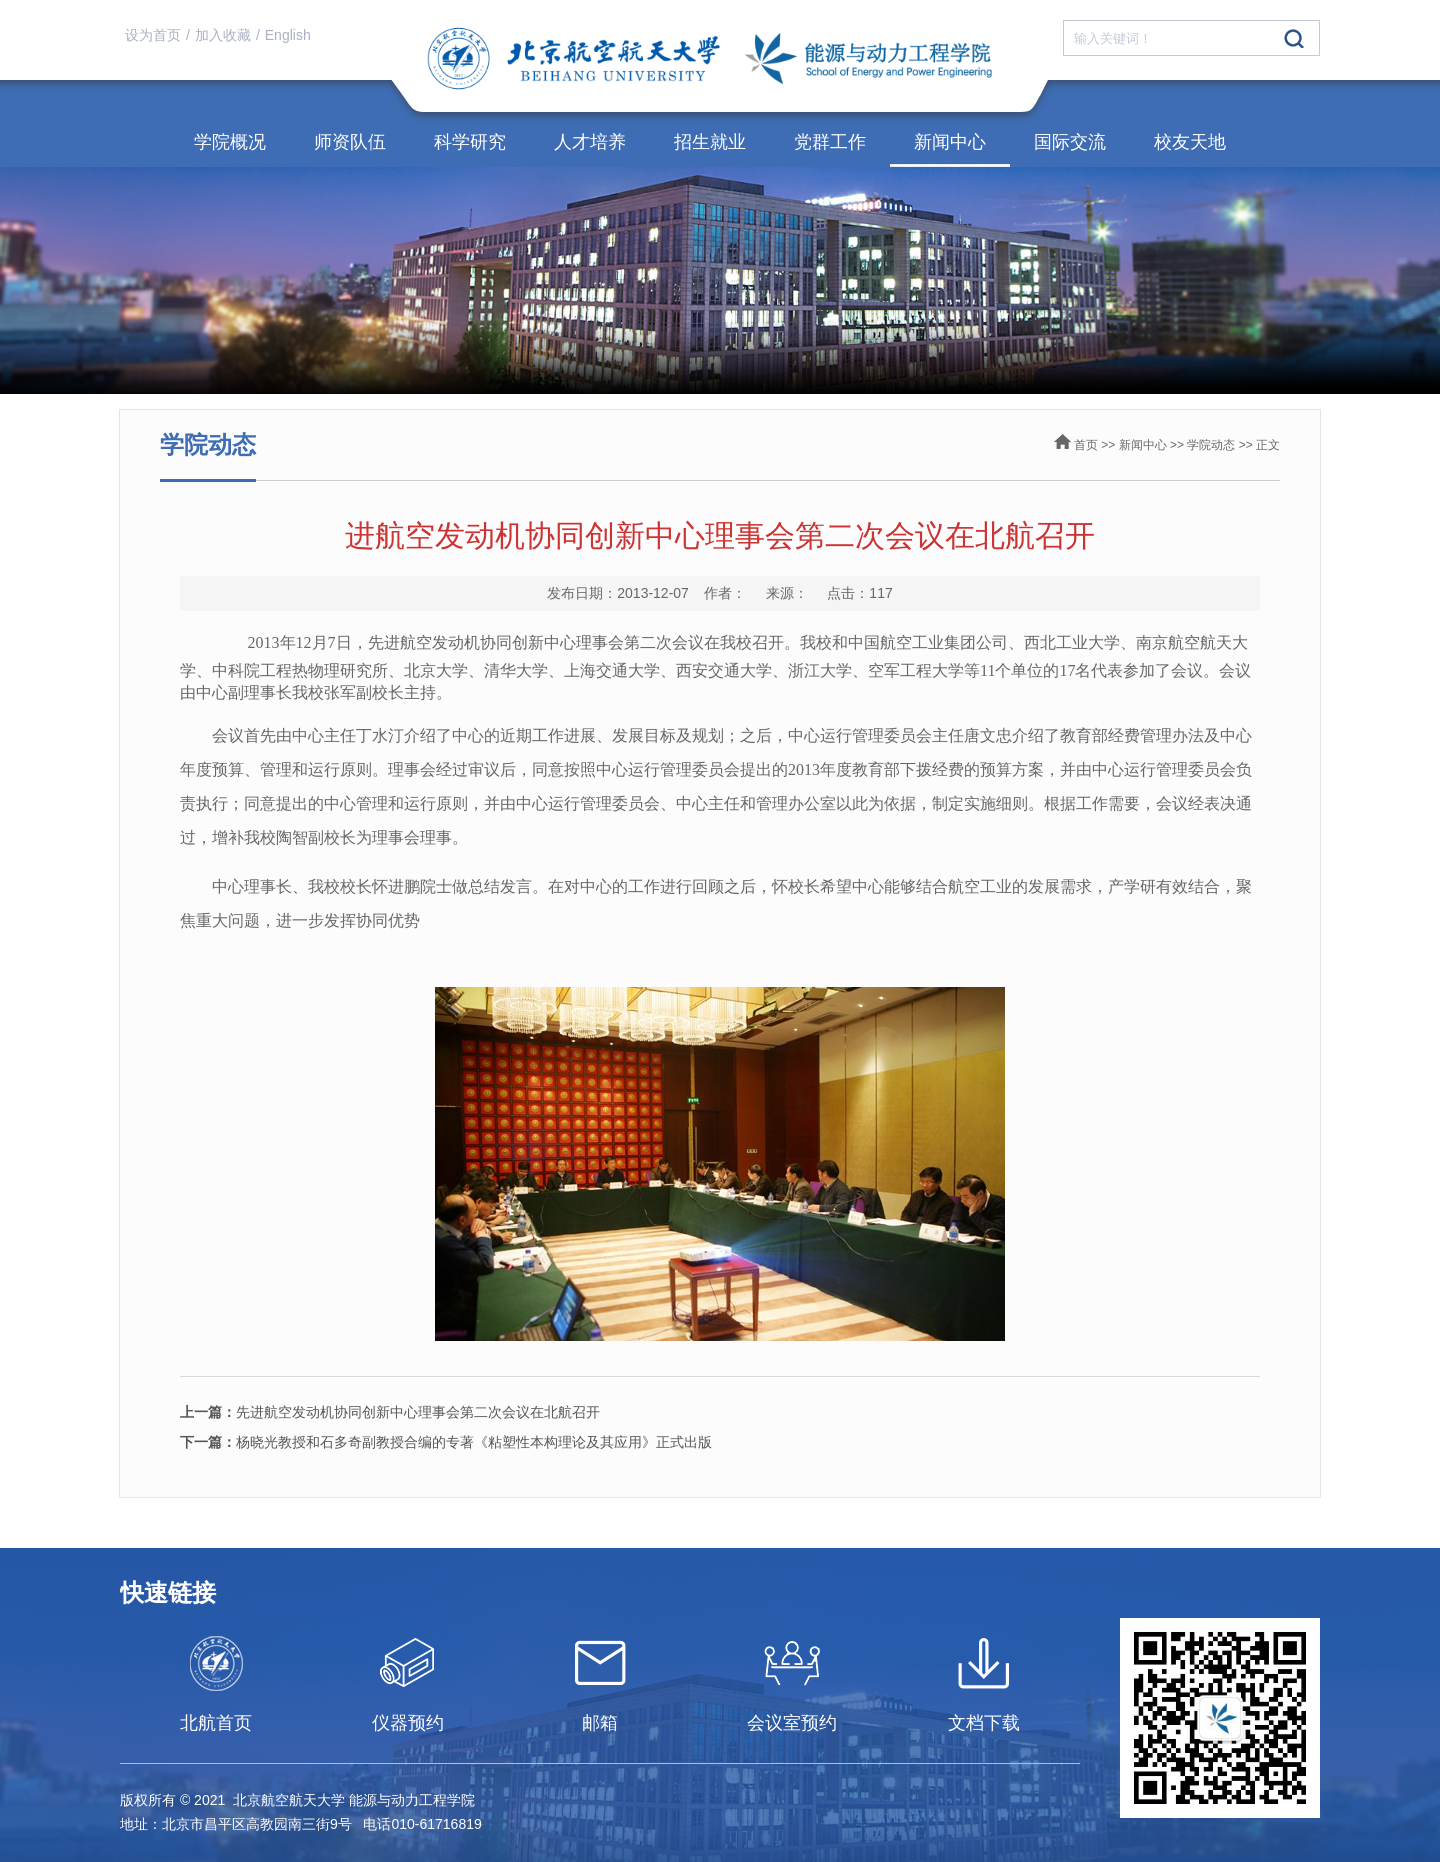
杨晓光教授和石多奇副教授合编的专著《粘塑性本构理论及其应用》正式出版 (446, 1442)
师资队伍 (350, 142)
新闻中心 (950, 142)
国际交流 (1070, 142)
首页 (1086, 445)
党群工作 (830, 142)
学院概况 (230, 142)
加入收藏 (223, 35)
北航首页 (216, 1723)
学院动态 (1211, 445)
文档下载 (984, 1723)
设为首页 (153, 35)
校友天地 (1190, 142)
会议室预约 (792, 1723)
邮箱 (600, 1723)
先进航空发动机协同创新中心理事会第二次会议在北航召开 (390, 1412)
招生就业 (710, 142)
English (288, 35)
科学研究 (470, 142)
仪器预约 (408, 1723)
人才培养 (590, 142)
